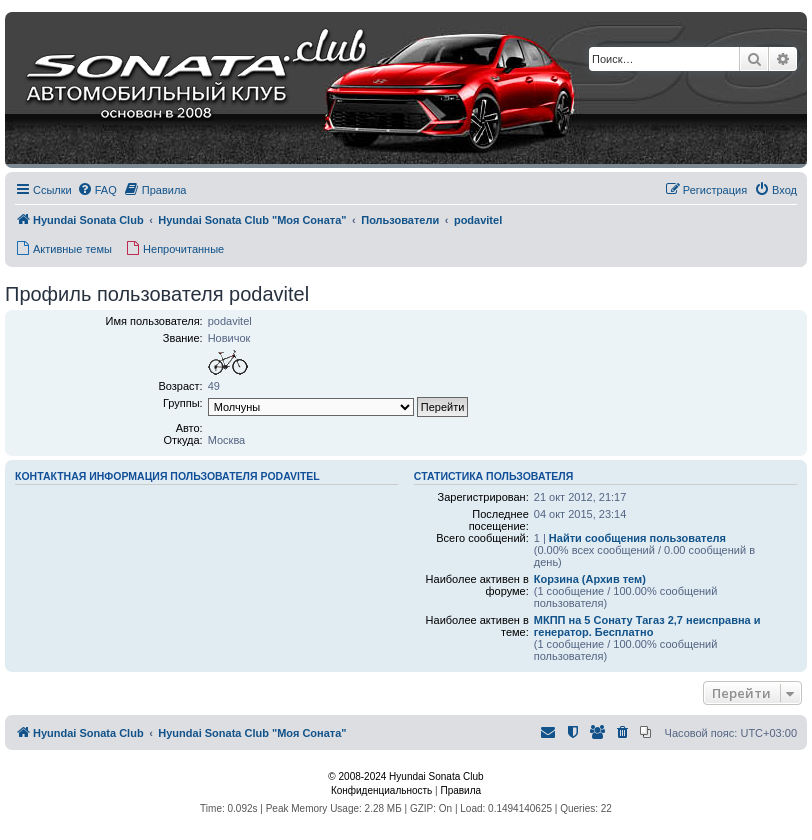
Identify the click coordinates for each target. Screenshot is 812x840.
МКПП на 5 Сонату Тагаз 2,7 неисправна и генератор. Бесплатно (647, 626)
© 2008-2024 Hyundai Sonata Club (405, 776)
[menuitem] (97, 190)
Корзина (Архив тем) (590, 579)
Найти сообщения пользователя (637, 538)
